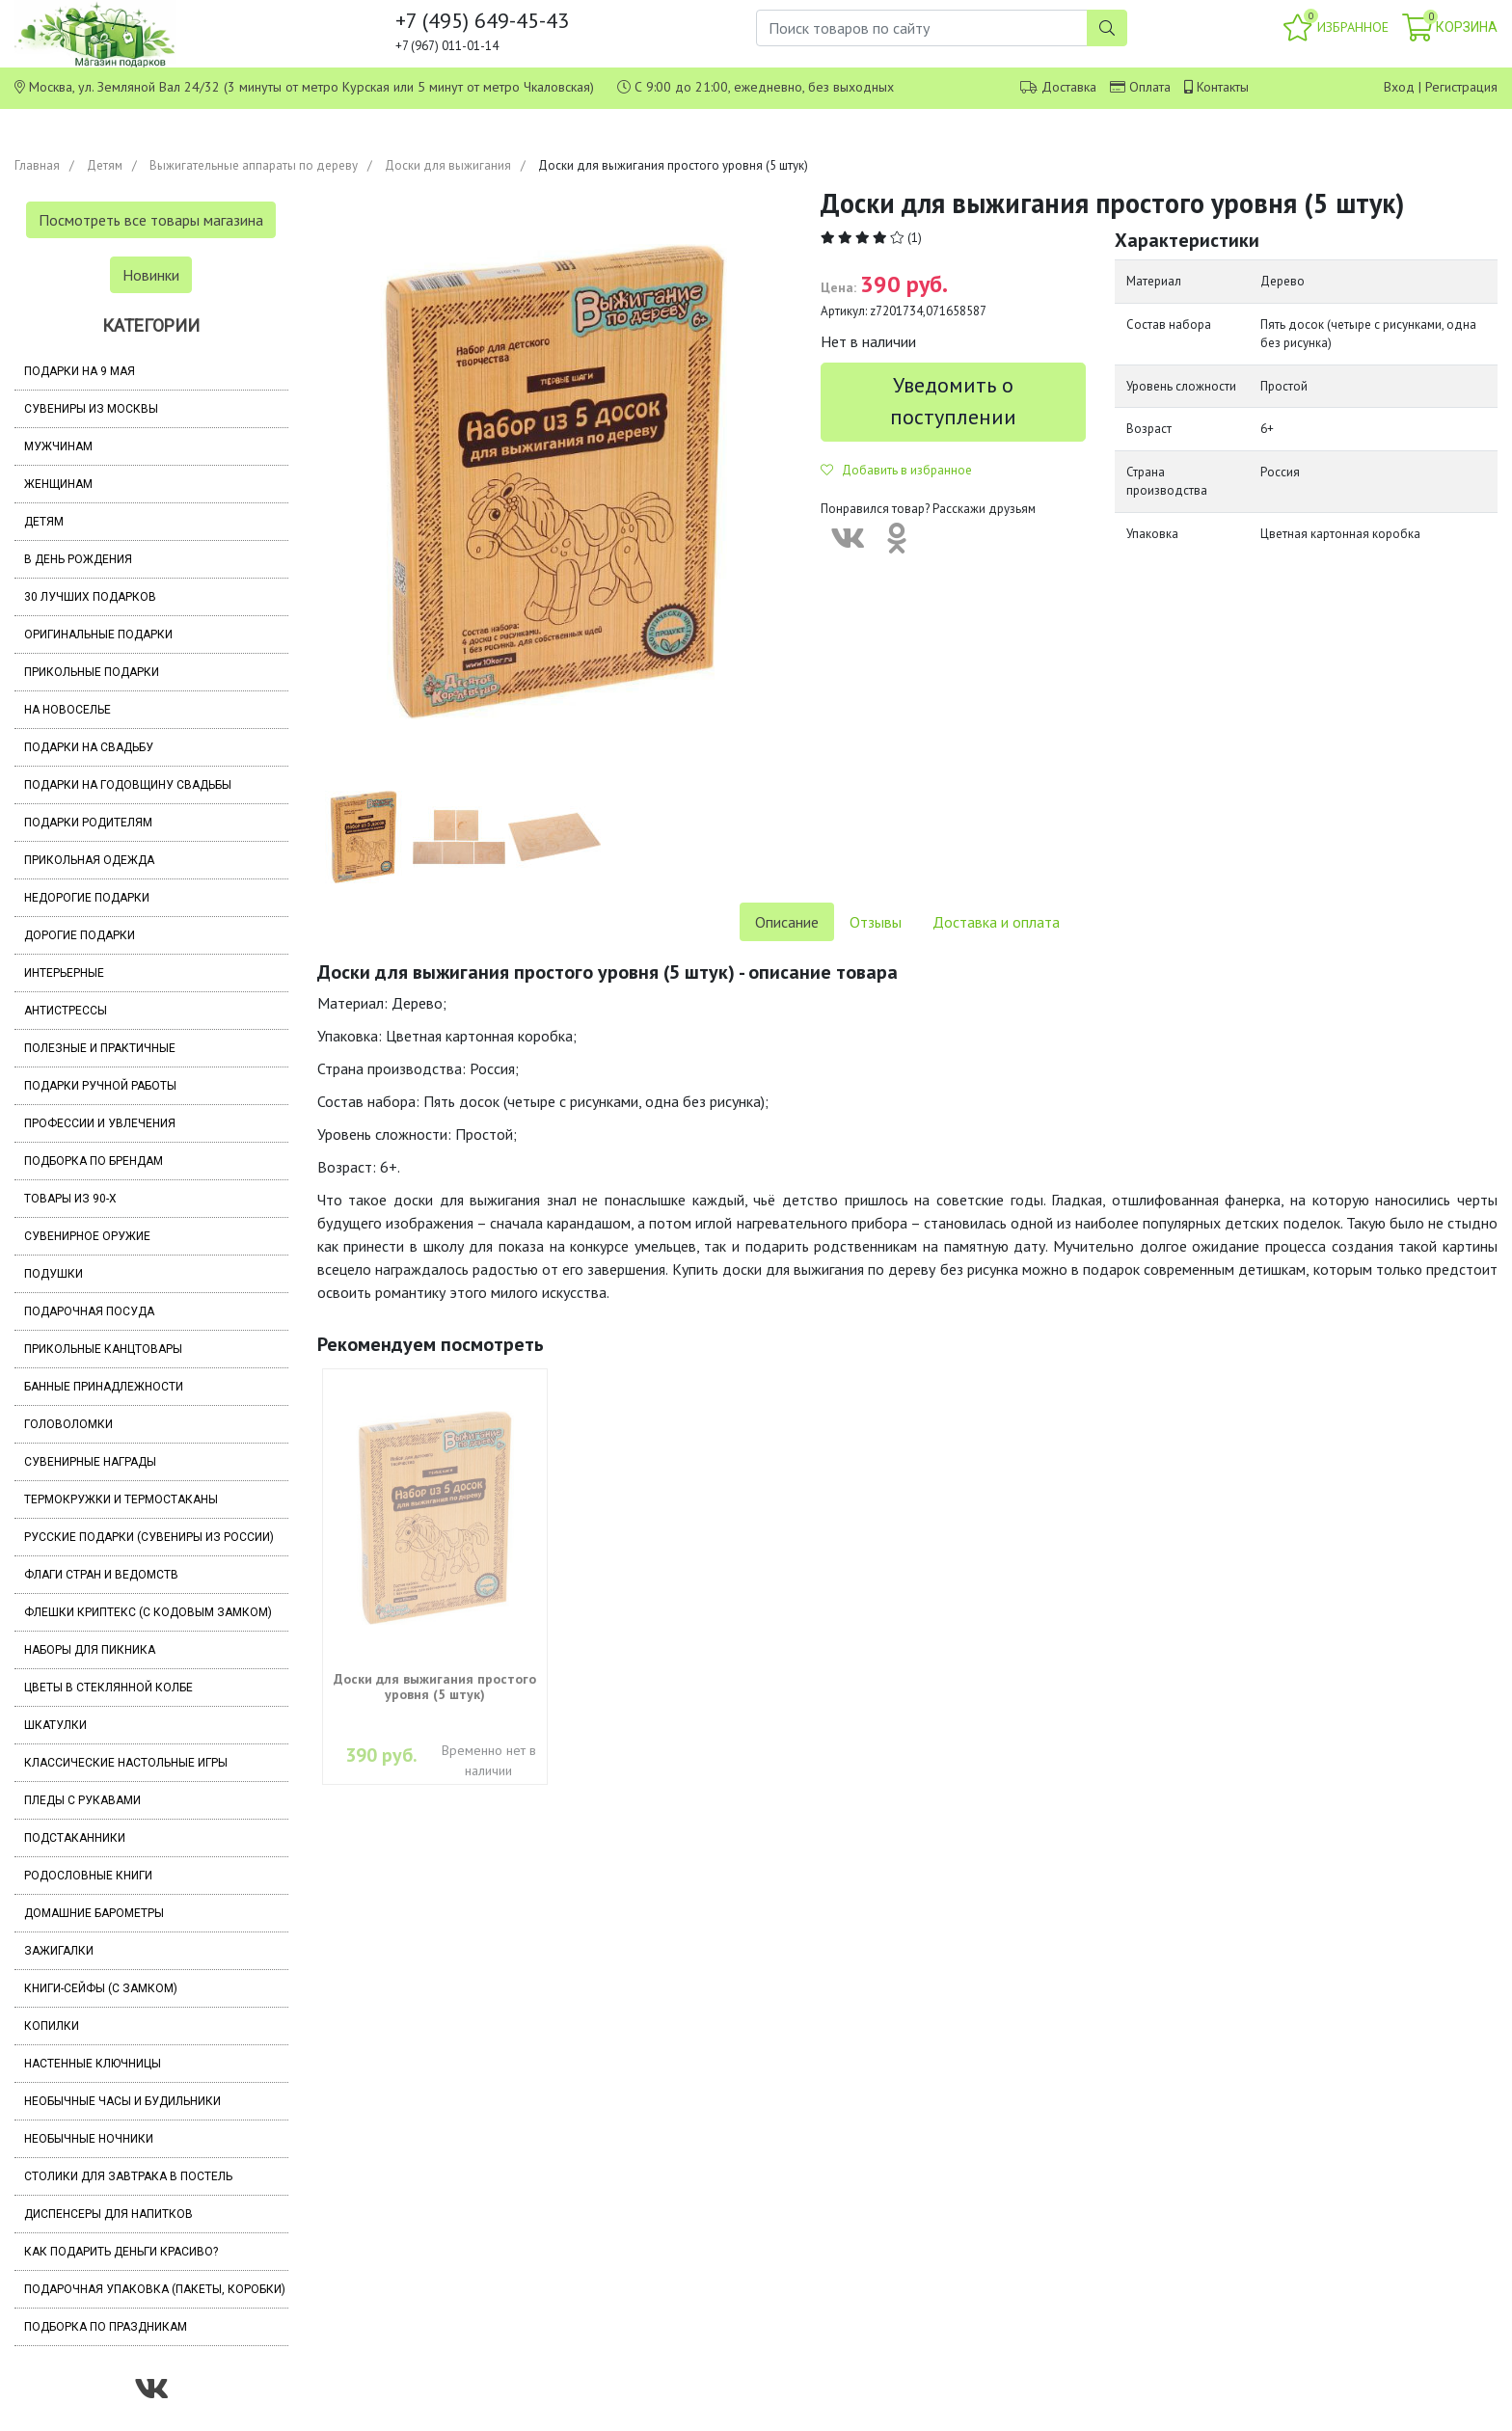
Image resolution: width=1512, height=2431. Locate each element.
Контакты (1223, 86)
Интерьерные (64, 973)
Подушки (53, 1274)
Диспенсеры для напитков (108, 2214)
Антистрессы (65, 1010)
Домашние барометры (94, 1913)
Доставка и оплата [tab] (996, 922)
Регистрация (1461, 86)
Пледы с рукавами (82, 1800)
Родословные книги (88, 1875)
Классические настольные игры (126, 1762)
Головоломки (68, 1424)
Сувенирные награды (90, 1462)
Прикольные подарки (91, 672)
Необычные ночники (88, 2139)
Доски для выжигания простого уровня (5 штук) (435, 1686)
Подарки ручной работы (100, 1086)
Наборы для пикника (89, 1650)
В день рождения (78, 559)
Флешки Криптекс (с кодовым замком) (148, 1612)
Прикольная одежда (89, 860)
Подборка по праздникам (105, 2327)
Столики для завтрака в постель (128, 2176)
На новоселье (67, 709)
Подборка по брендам (93, 1161)
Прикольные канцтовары (103, 1349)
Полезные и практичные (100, 1048)
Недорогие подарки (86, 898)
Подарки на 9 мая (79, 371)
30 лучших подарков (90, 597)
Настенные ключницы (92, 2063)
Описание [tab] (787, 922)
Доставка (1068, 86)
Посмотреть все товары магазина (151, 220)
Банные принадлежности (103, 1386)
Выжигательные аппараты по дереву (253, 165)
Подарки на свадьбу (88, 747)
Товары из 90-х (70, 1198)
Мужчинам (58, 446)
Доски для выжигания (448, 165)
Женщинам (58, 484)
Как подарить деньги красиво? (121, 2251)
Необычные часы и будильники (122, 2101)
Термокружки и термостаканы (121, 1499)
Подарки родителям (88, 822)
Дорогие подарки (79, 935)
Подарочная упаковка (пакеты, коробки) (154, 2289)
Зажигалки (59, 1951)
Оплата (1150, 86)
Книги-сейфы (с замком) (100, 1988)
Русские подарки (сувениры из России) (149, 1537)
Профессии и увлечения (100, 1123)
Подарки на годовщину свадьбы (127, 785)
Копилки (51, 2026)
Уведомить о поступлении (953, 400)
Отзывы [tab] (876, 922)
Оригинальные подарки (98, 634)
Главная (37, 165)
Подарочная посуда (89, 1311)
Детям (104, 165)
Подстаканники (74, 1838)
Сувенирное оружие (87, 1236)
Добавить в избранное (896, 470)
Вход (1399, 86)
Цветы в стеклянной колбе (108, 1687)
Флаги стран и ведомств (101, 1574)
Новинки (150, 274)
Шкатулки (55, 1725)
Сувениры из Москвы (91, 409)
